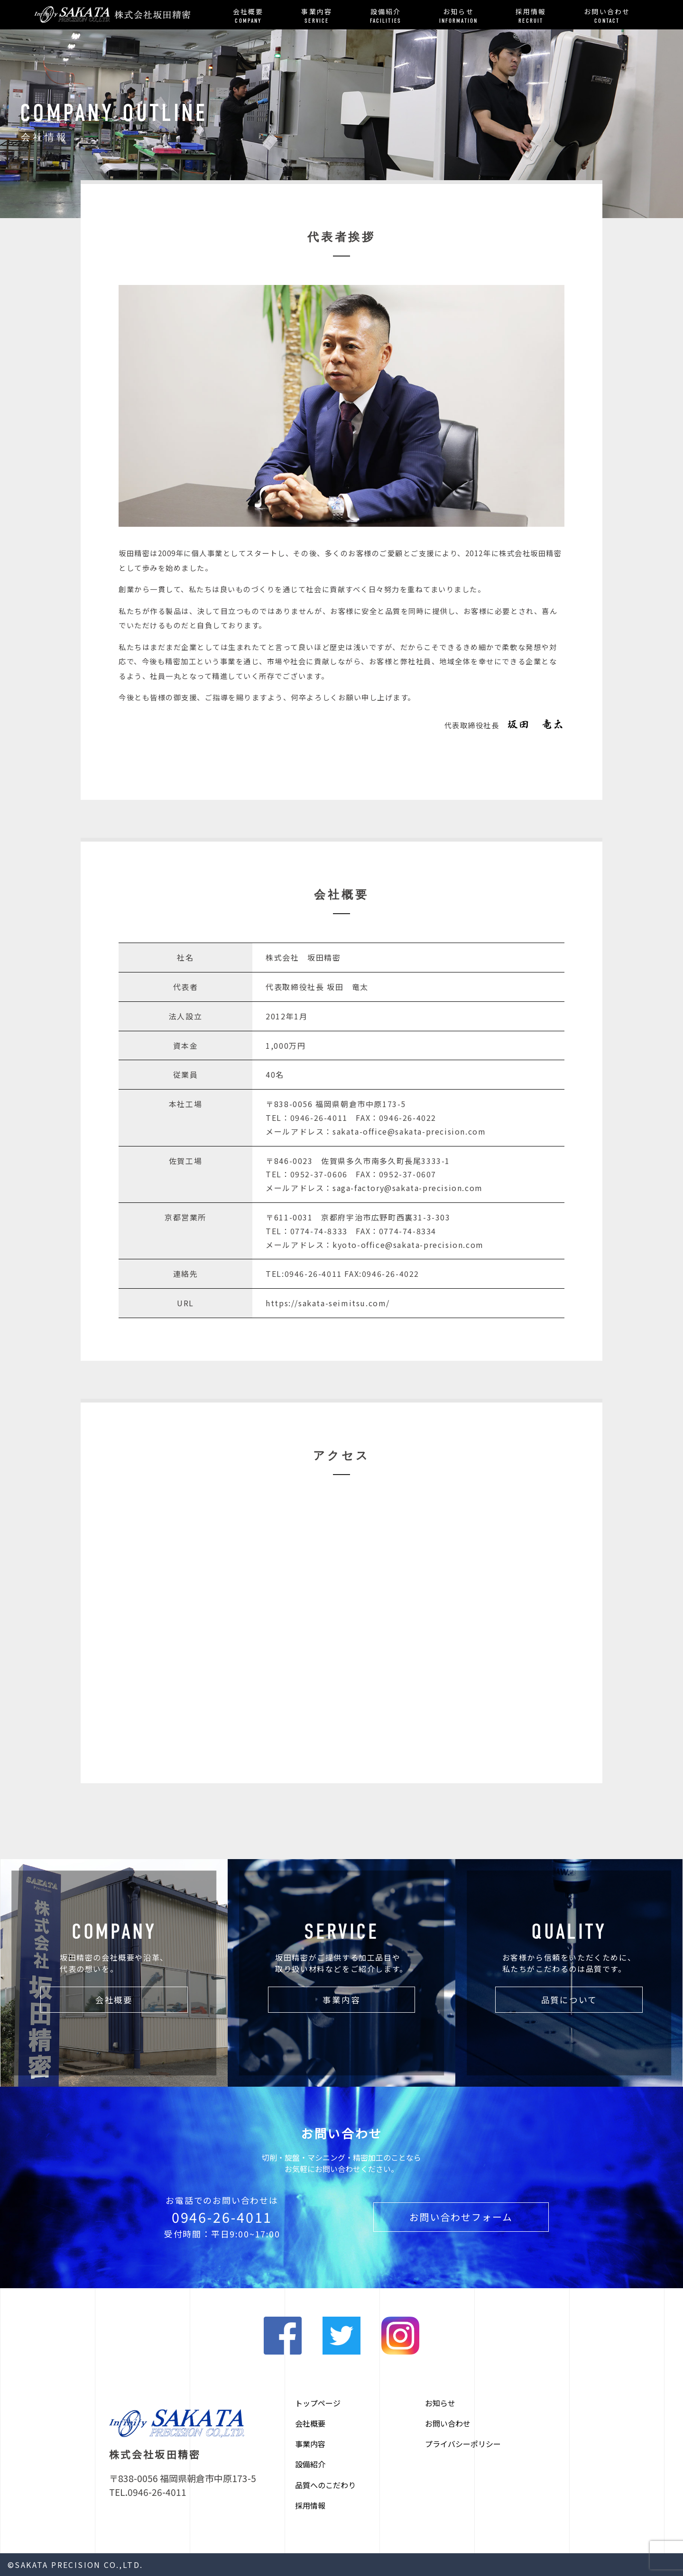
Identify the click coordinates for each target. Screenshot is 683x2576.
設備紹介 (385, 15)
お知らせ (458, 15)
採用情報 (531, 15)
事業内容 (316, 15)
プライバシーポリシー (463, 2443)
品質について (569, 2000)
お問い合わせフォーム (461, 2217)
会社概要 (248, 15)
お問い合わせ (607, 15)
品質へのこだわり (325, 2485)
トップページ (318, 2403)
